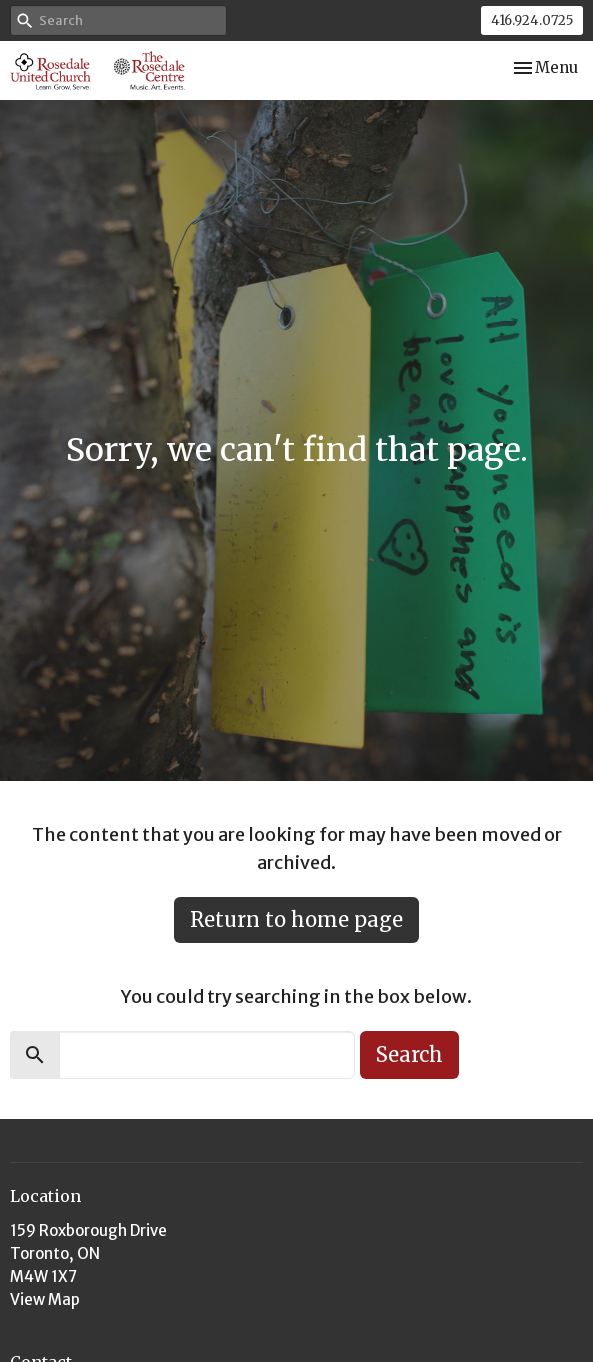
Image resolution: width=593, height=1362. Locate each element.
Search (409, 1054)
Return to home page (296, 919)
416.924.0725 (532, 20)
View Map (45, 1299)
